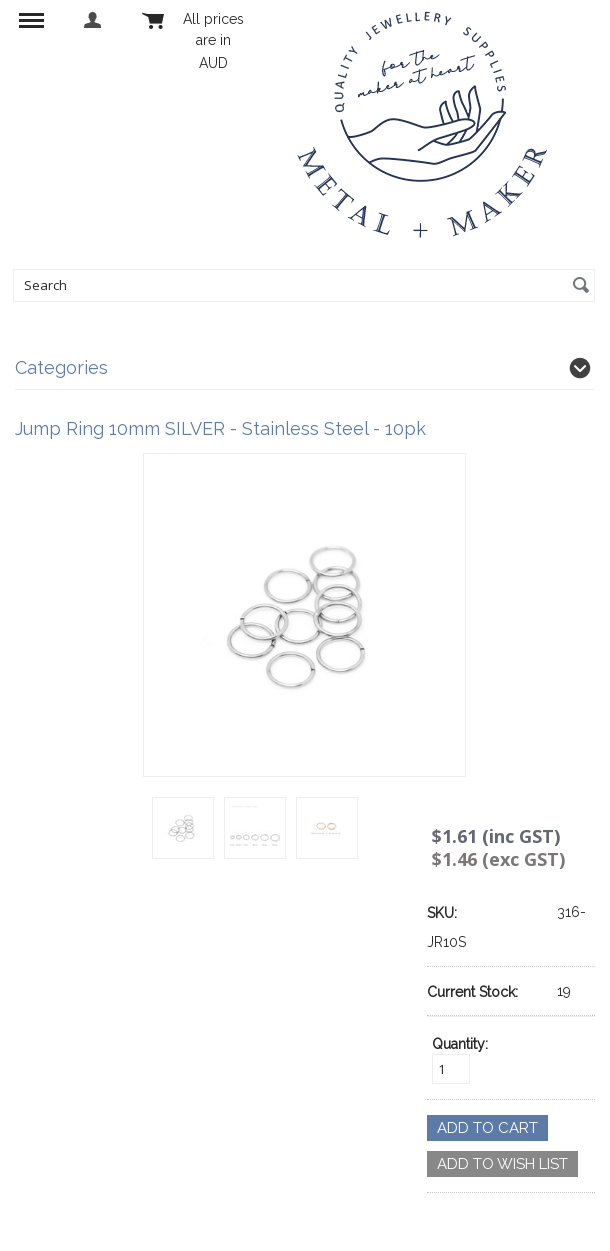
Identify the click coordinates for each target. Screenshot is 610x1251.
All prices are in (213, 41)
